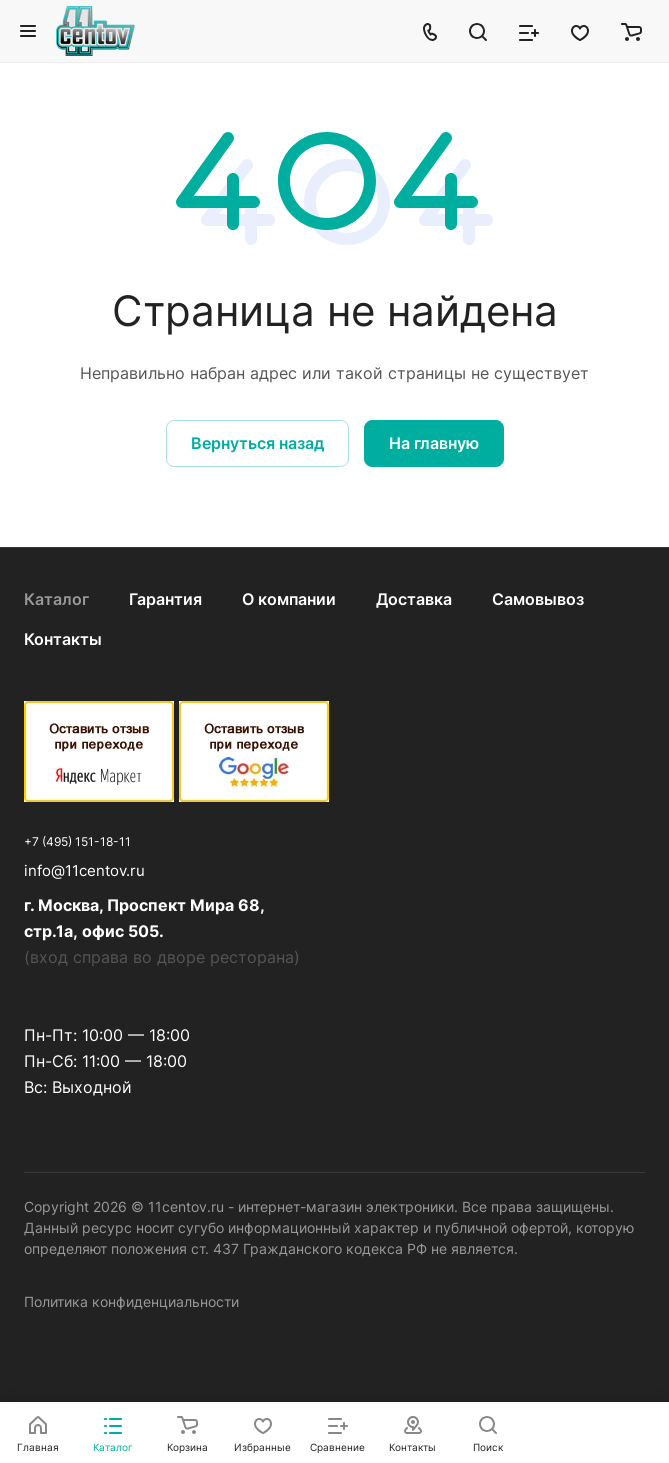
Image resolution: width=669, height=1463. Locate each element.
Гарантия (165, 599)
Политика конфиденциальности (131, 1301)
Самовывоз (538, 599)
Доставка (414, 599)
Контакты (63, 639)
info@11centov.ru (84, 870)
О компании (289, 599)
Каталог (56, 599)
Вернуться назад (257, 443)
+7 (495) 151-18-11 (77, 841)
